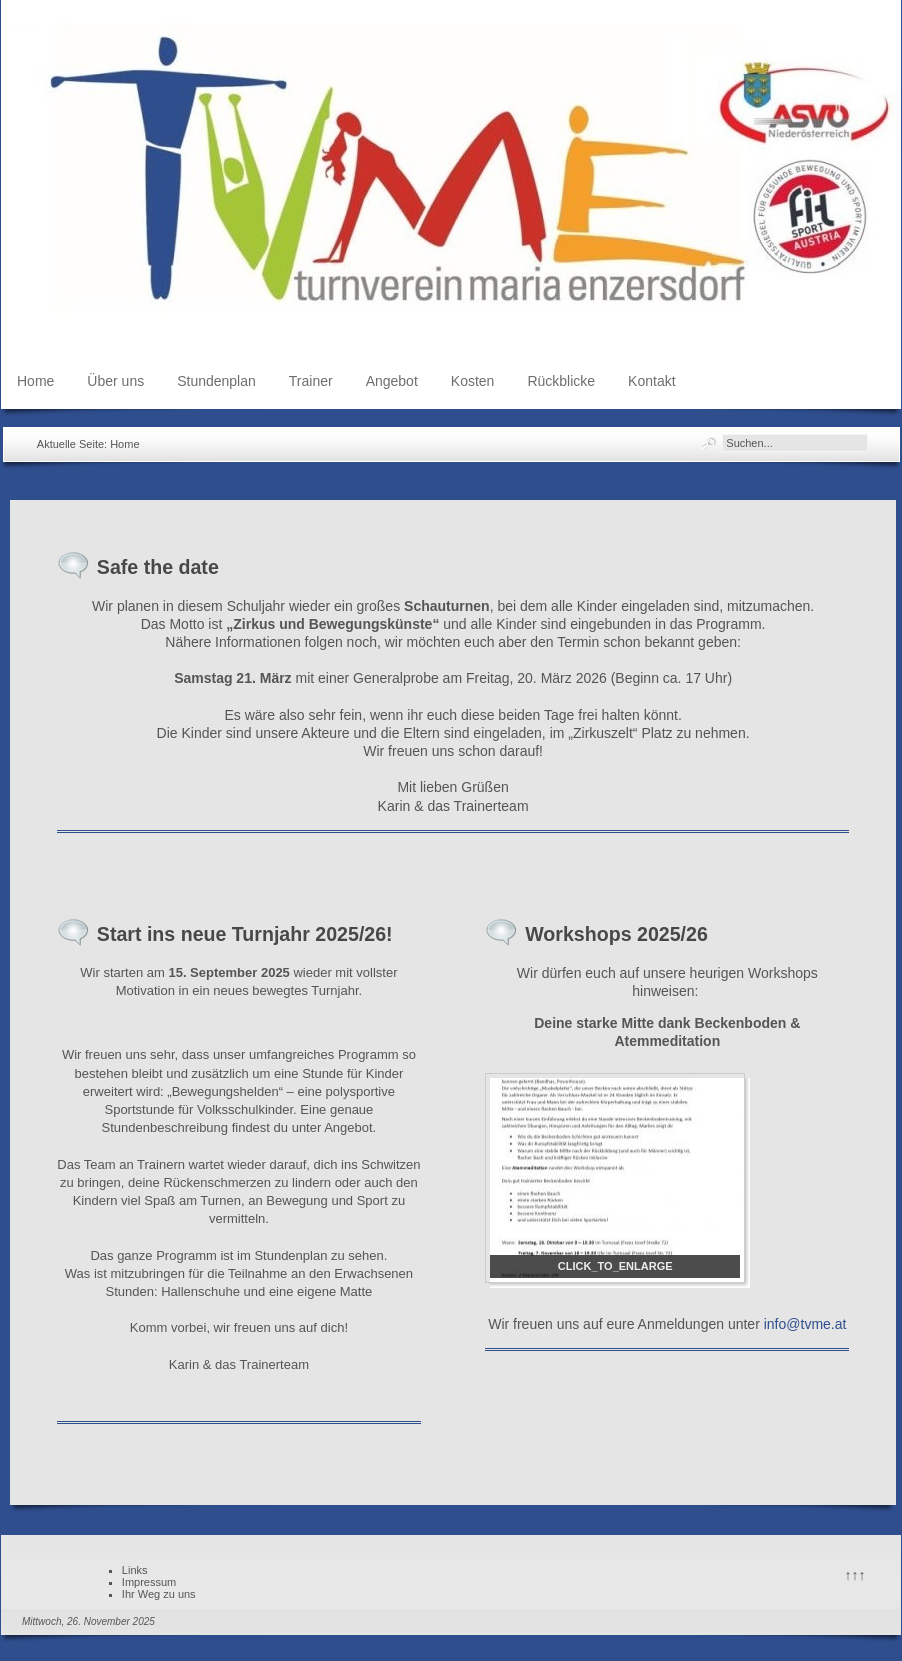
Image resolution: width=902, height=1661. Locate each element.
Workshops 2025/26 (616, 934)
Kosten (473, 381)
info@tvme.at (805, 1324)
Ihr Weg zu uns (159, 1594)
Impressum (149, 1582)
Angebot (392, 381)
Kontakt (651, 381)
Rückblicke (561, 381)
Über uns (115, 381)
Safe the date (158, 567)
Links (135, 1570)
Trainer (311, 381)
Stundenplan (216, 381)
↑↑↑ (855, 1575)
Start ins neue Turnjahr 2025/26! (245, 934)
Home (35, 381)
